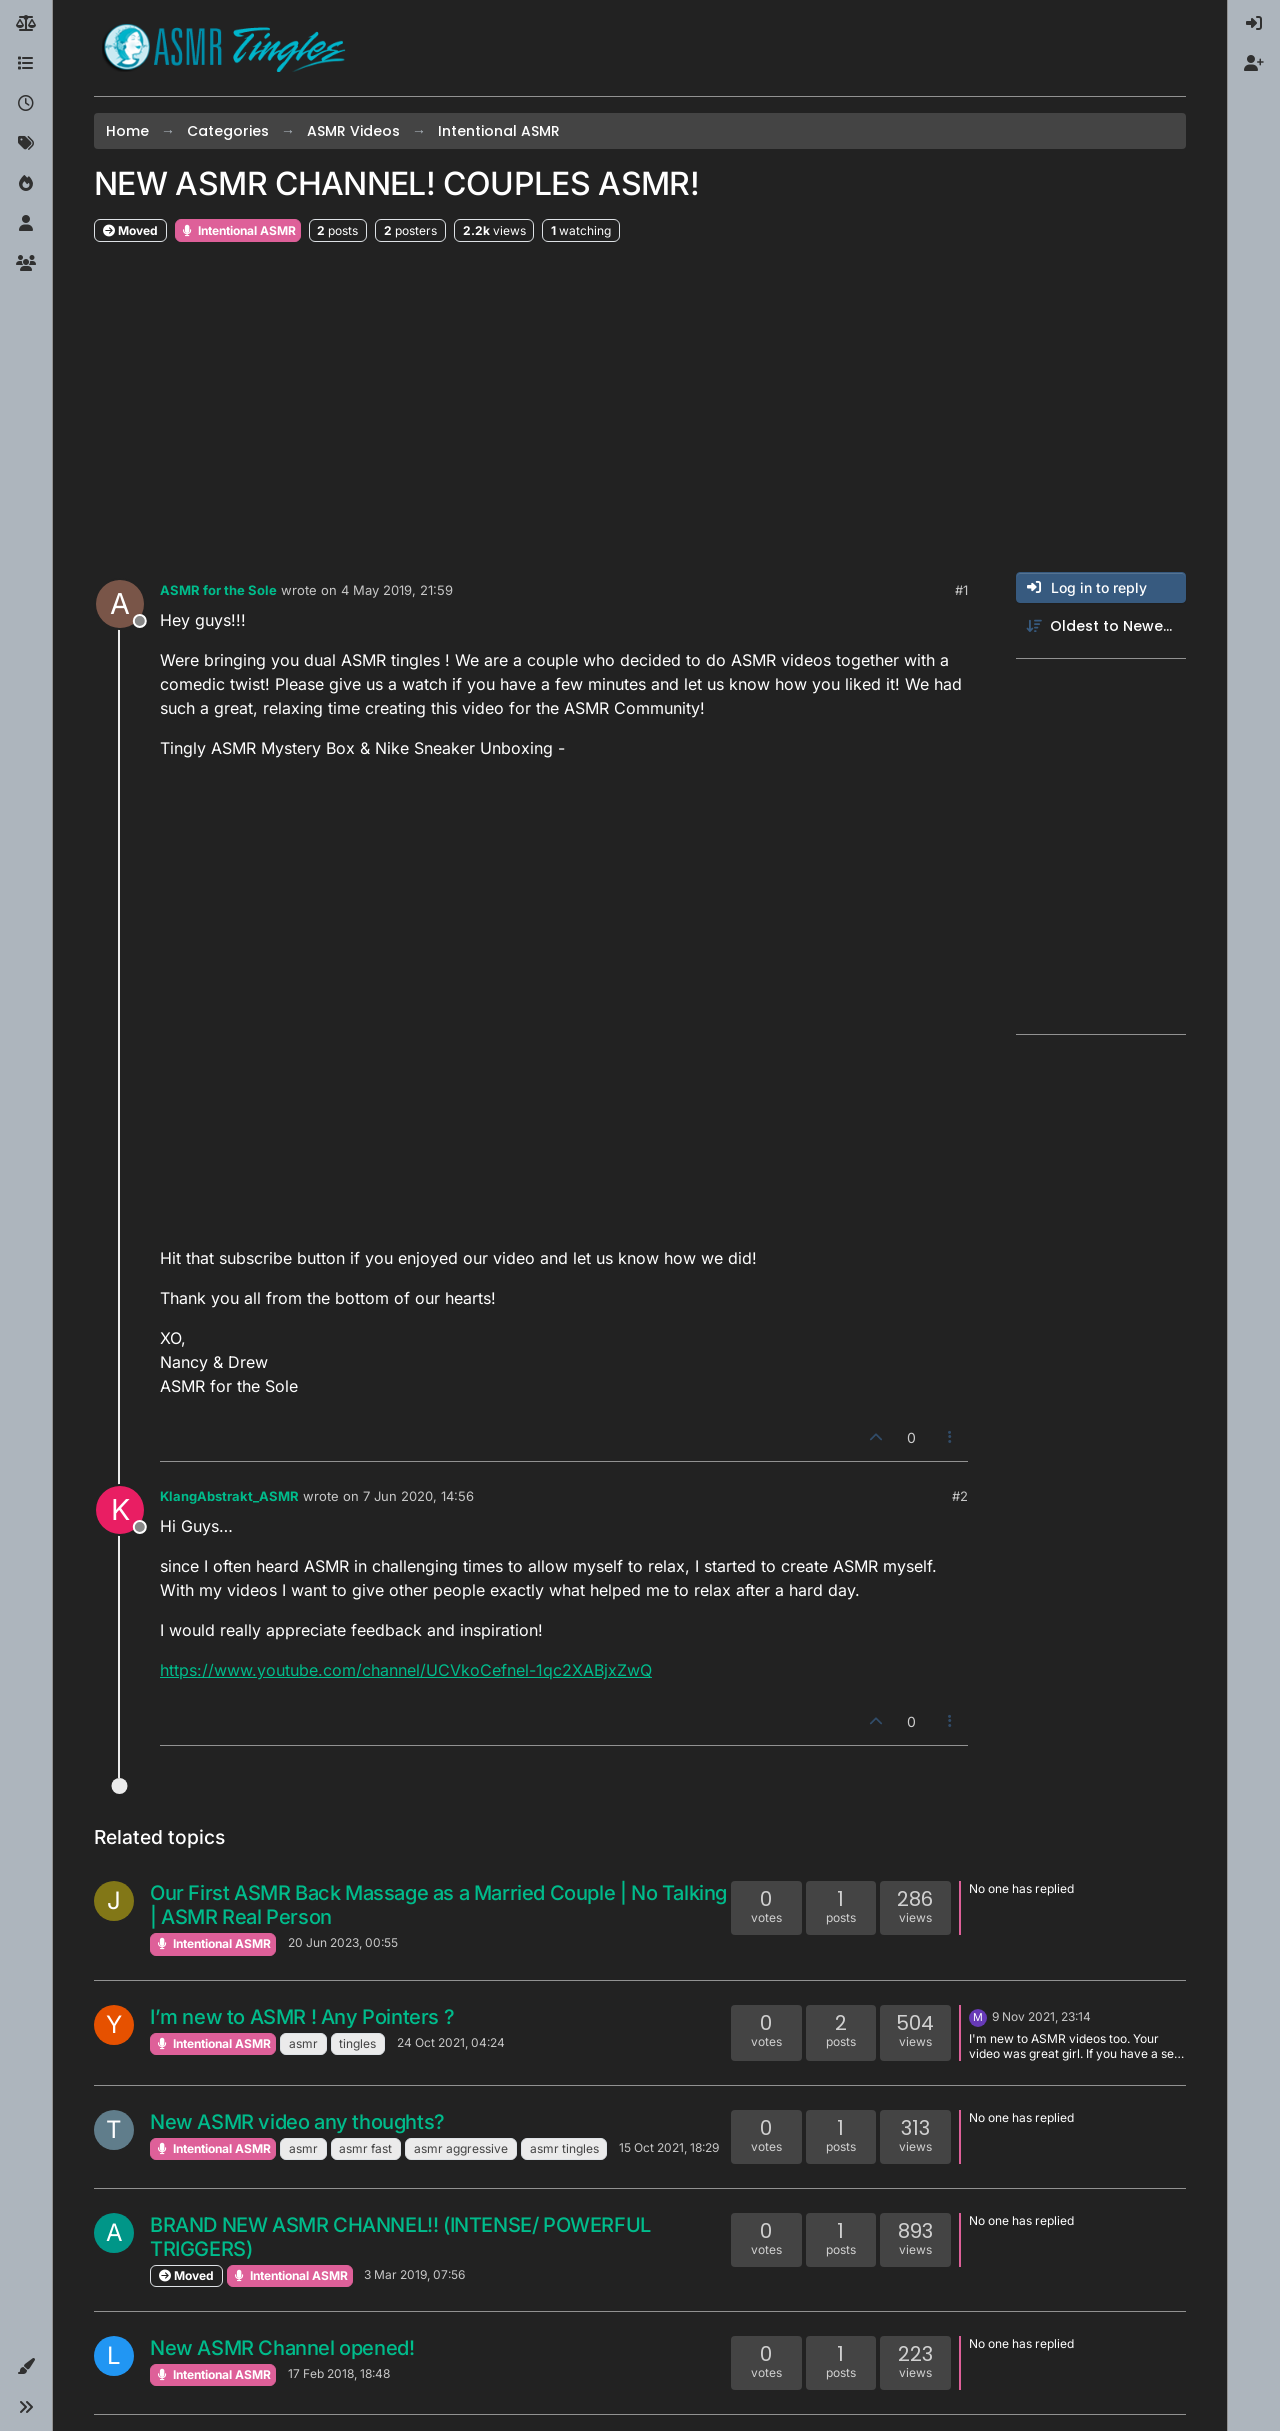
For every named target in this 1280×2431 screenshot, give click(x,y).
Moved (130, 230)
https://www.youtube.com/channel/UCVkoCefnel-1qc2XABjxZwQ (406, 1670)
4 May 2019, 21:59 (397, 590)
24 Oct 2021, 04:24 (451, 2042)
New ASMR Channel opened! (282, 2348)
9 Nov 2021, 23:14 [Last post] (1041, 2016)
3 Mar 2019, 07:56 (414, 2274)
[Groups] (26, 264)
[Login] (1254, 24)
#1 (961, 590)
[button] (26, 2367)
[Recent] (26, 104)
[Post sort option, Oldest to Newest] (1101, 626)
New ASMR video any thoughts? (297, 2122)
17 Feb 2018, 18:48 (339, 2373)
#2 (960, 1496)
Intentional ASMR (238, 230)
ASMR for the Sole (218, 590)
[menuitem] (1254, 24)
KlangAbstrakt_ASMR (229, 1496)
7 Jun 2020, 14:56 (418, 1496)
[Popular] (26, 184)
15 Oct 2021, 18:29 (669, 2147)
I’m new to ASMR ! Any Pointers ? (302, 2017)
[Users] (26, 224)
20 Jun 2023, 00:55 (343, 1942)
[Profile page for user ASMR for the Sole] (120, 604)
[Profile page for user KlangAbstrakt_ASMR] (120, 1510)
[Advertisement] (640, 408)
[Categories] (26, 64)
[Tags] (26, 144)
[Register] (1254, 64)
